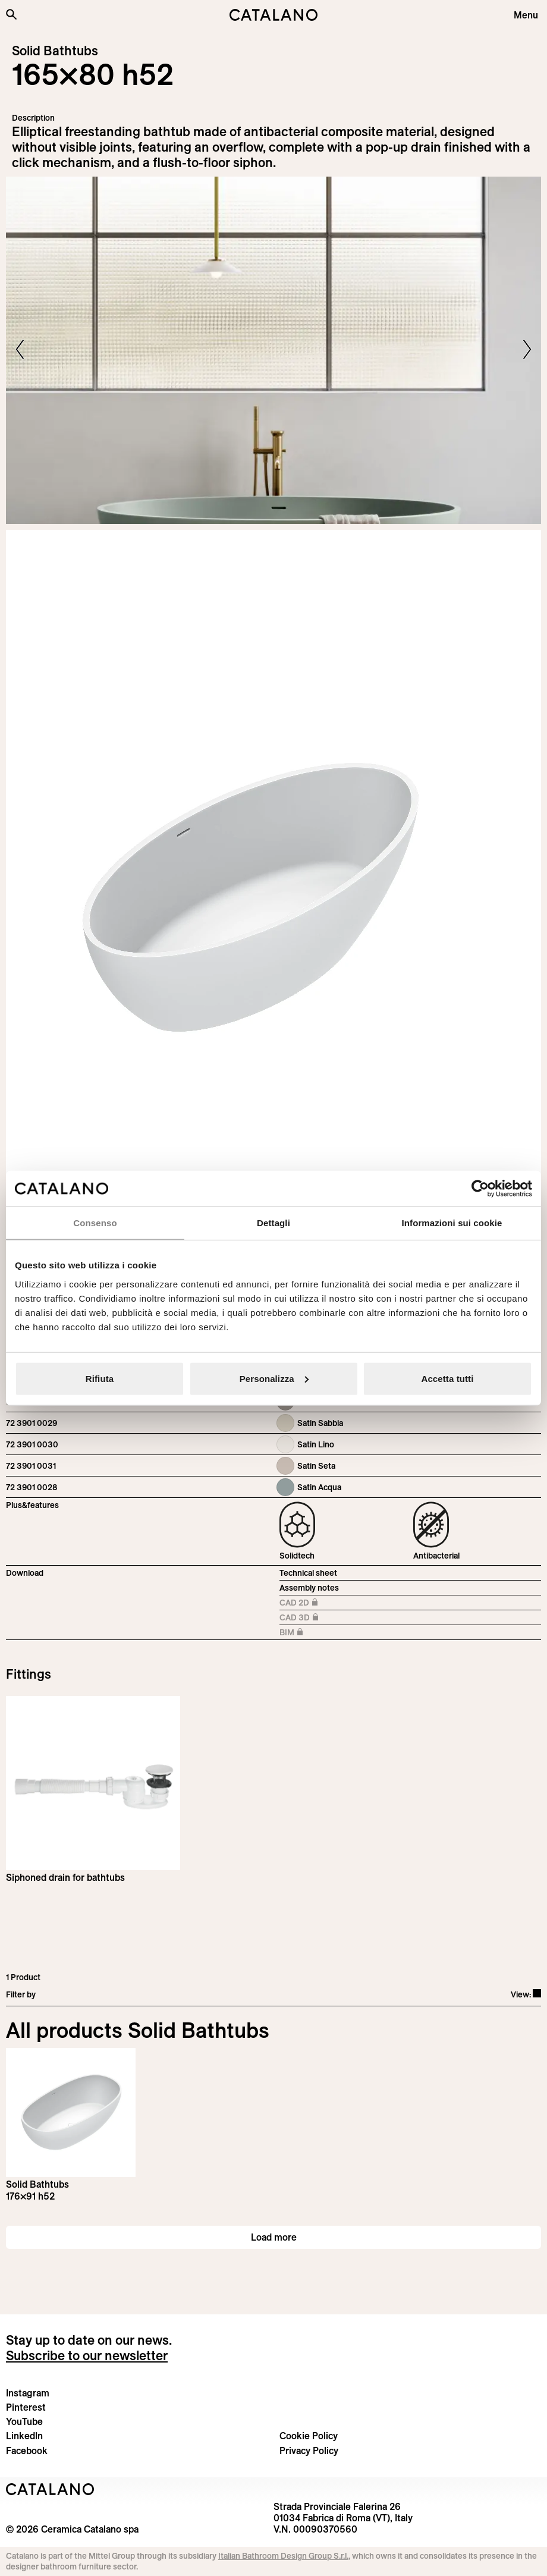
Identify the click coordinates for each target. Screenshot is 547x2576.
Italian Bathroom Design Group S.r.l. (283, 2555)
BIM (306, 1633)
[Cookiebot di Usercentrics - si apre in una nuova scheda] (480, 1189)
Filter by (21, 1994)
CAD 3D (306, 1618)
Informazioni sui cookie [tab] (452, 1223)
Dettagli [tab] (273, 1223)
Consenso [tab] (95, 1223)
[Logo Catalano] (50, 2489)
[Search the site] (11, 14)
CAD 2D (306, 1603)
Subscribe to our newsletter (87, 2355)
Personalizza (274, 1378)
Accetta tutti (448, 1378)
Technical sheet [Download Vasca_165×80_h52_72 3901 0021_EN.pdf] (308, 1572)
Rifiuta (100, 1378)
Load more (274, 2237)
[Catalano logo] (273, 15)
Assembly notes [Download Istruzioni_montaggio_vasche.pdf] (309, 1587)
